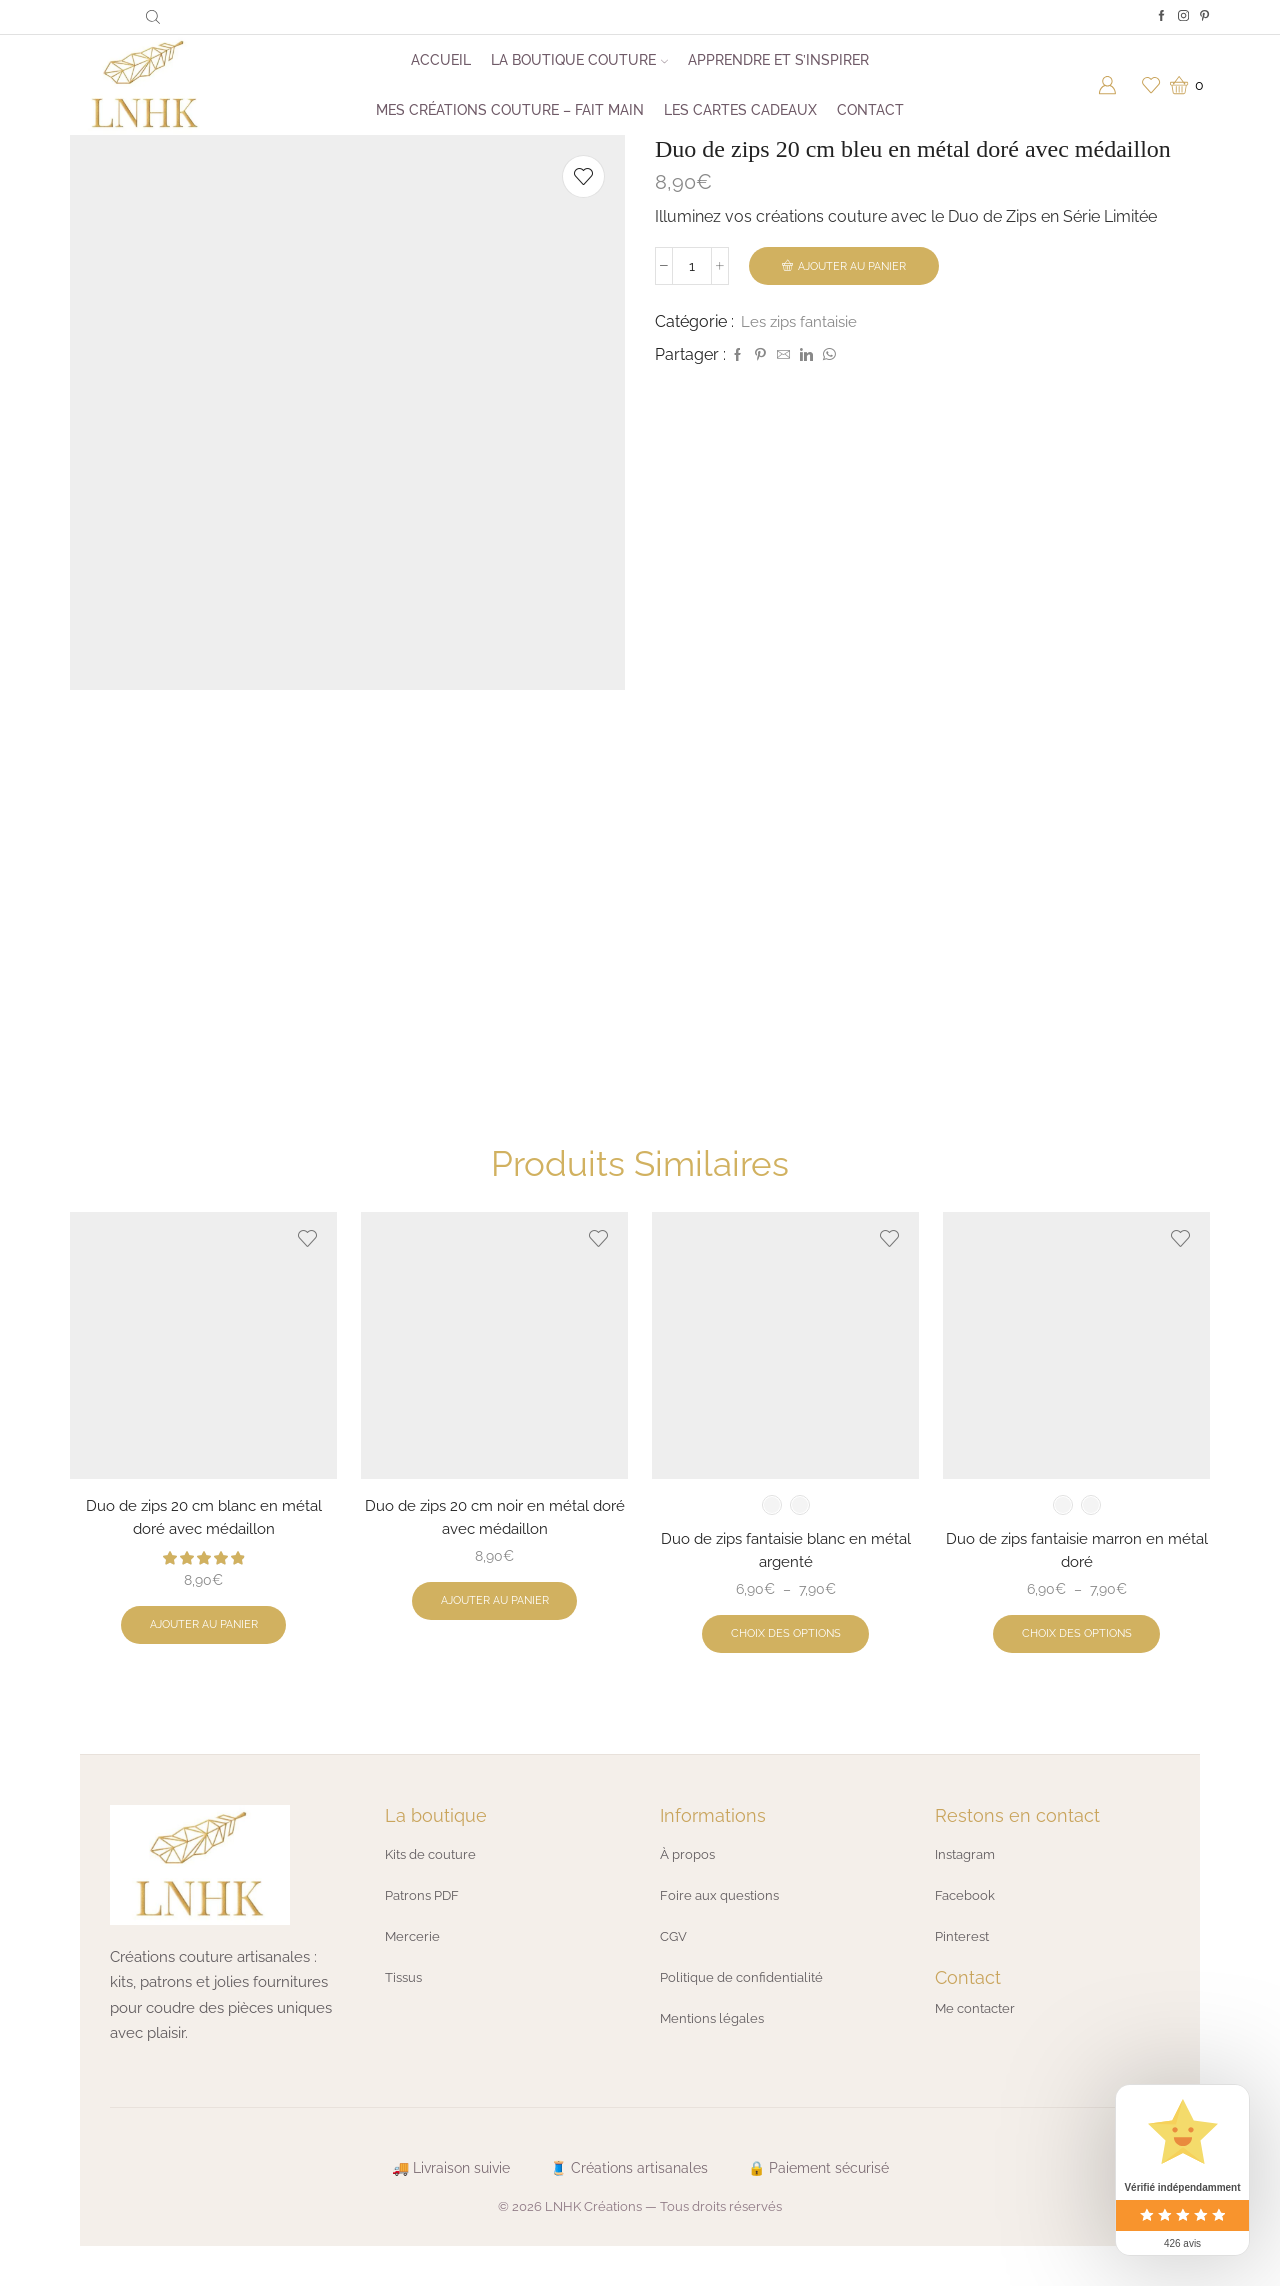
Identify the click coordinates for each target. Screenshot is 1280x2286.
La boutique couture (579, 60)
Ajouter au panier (856, 266)
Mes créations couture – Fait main (510, 110)
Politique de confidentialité (747, 2004)
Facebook (966, 1924)
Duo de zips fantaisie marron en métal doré (1077, 1576)
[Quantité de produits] (692, 267)
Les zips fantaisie (802, 322)
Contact (870, 110)
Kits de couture (434, 1884)
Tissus (405, 2004)
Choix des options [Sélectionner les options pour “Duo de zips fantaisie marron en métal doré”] (1076, 1663)
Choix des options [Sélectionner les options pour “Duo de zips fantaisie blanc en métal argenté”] (785, 1663)
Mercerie (413, 1964)
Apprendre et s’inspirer (778, 60)
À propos (689, 1884)
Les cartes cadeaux (740, 110)
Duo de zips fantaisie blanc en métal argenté (786, 1576)
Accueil (441, 60)
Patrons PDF (425, 1924)
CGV (675, 1964)
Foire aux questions (723, 1924)
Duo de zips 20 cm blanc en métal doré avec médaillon (204, 1543)
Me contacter (978, 2036)
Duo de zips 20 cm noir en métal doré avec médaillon (494, 1543)
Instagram (968, 1884)
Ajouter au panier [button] (204, 1654)
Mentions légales (715, 2044)
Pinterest (964, 1964)
